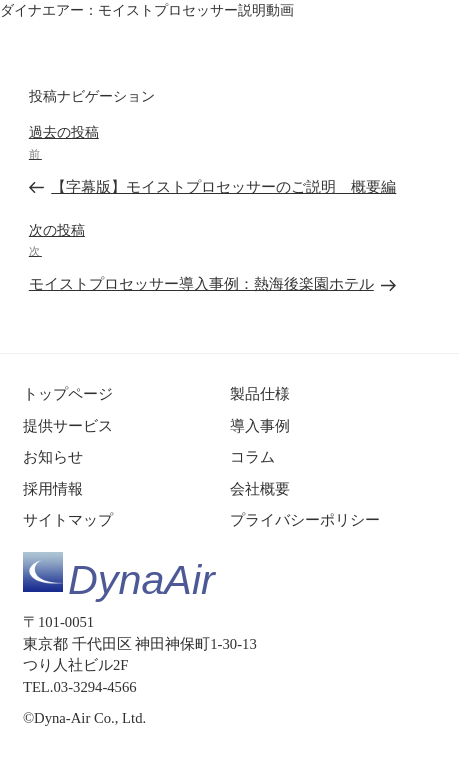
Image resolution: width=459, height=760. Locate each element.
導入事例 (260, 426)
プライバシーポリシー (305, 520)
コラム (252, 457)
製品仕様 (260, 394)
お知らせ (53, 457)
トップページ (68, 394)
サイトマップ (68, 520)
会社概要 (260, 489)
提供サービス (68, 426)
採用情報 (53, 489)
